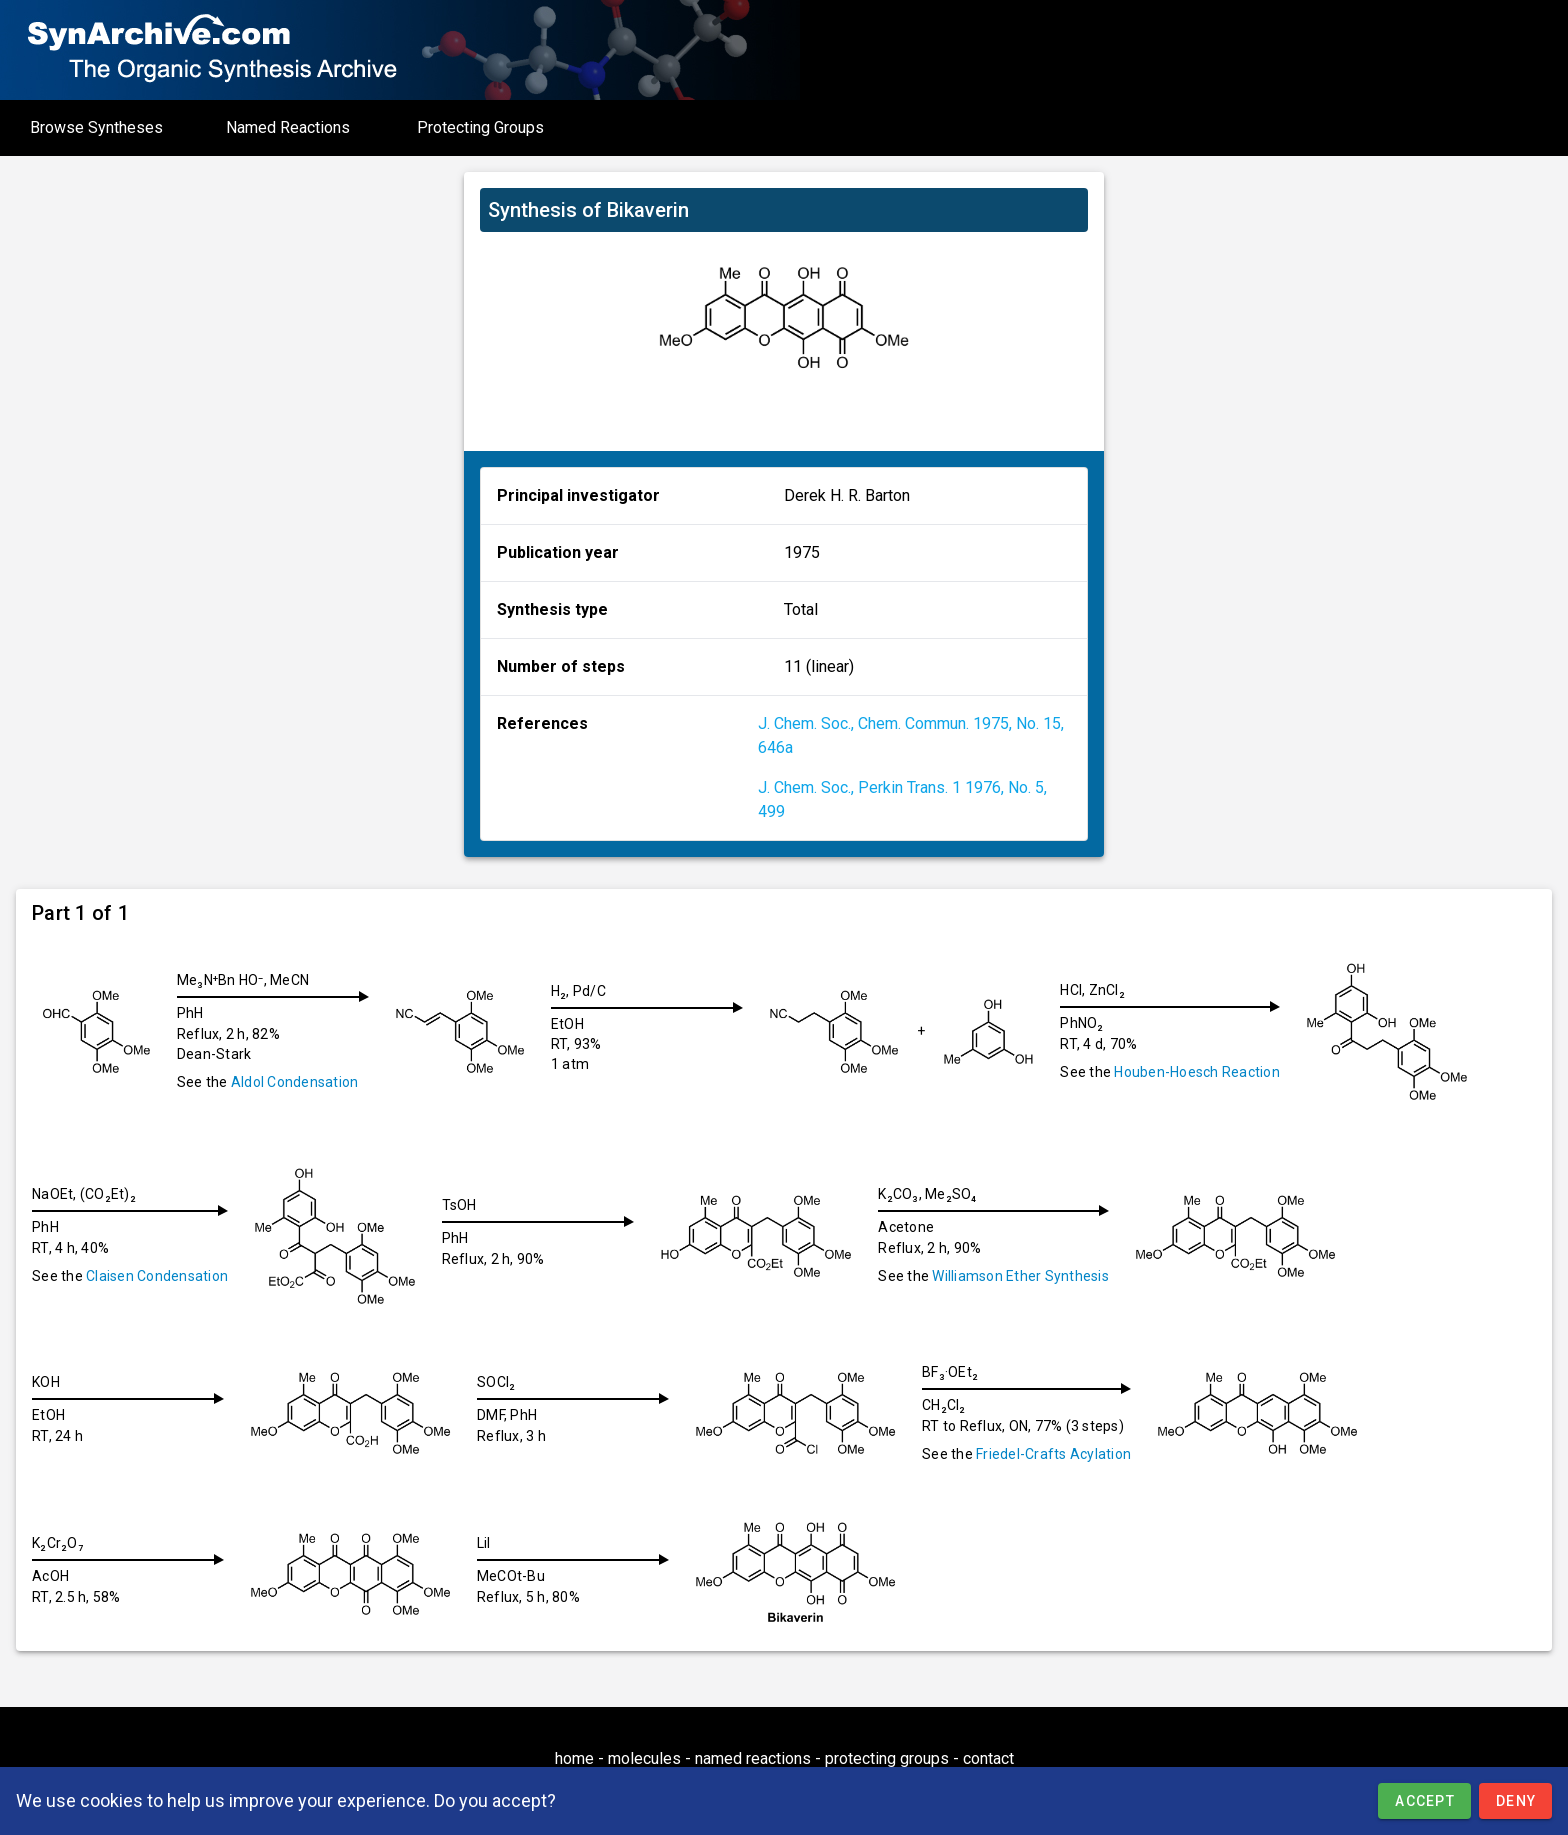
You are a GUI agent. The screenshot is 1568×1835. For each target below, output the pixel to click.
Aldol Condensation (295, 1082)
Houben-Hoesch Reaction (1213, 1072)
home (574, 1758)
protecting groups (887, 1758)
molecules (644, 1758)
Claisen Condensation (157, 1276)
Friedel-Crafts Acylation (1069, 1454)
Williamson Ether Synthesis (1032, 1276)
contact (988, 1758)
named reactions (753, 1758)
